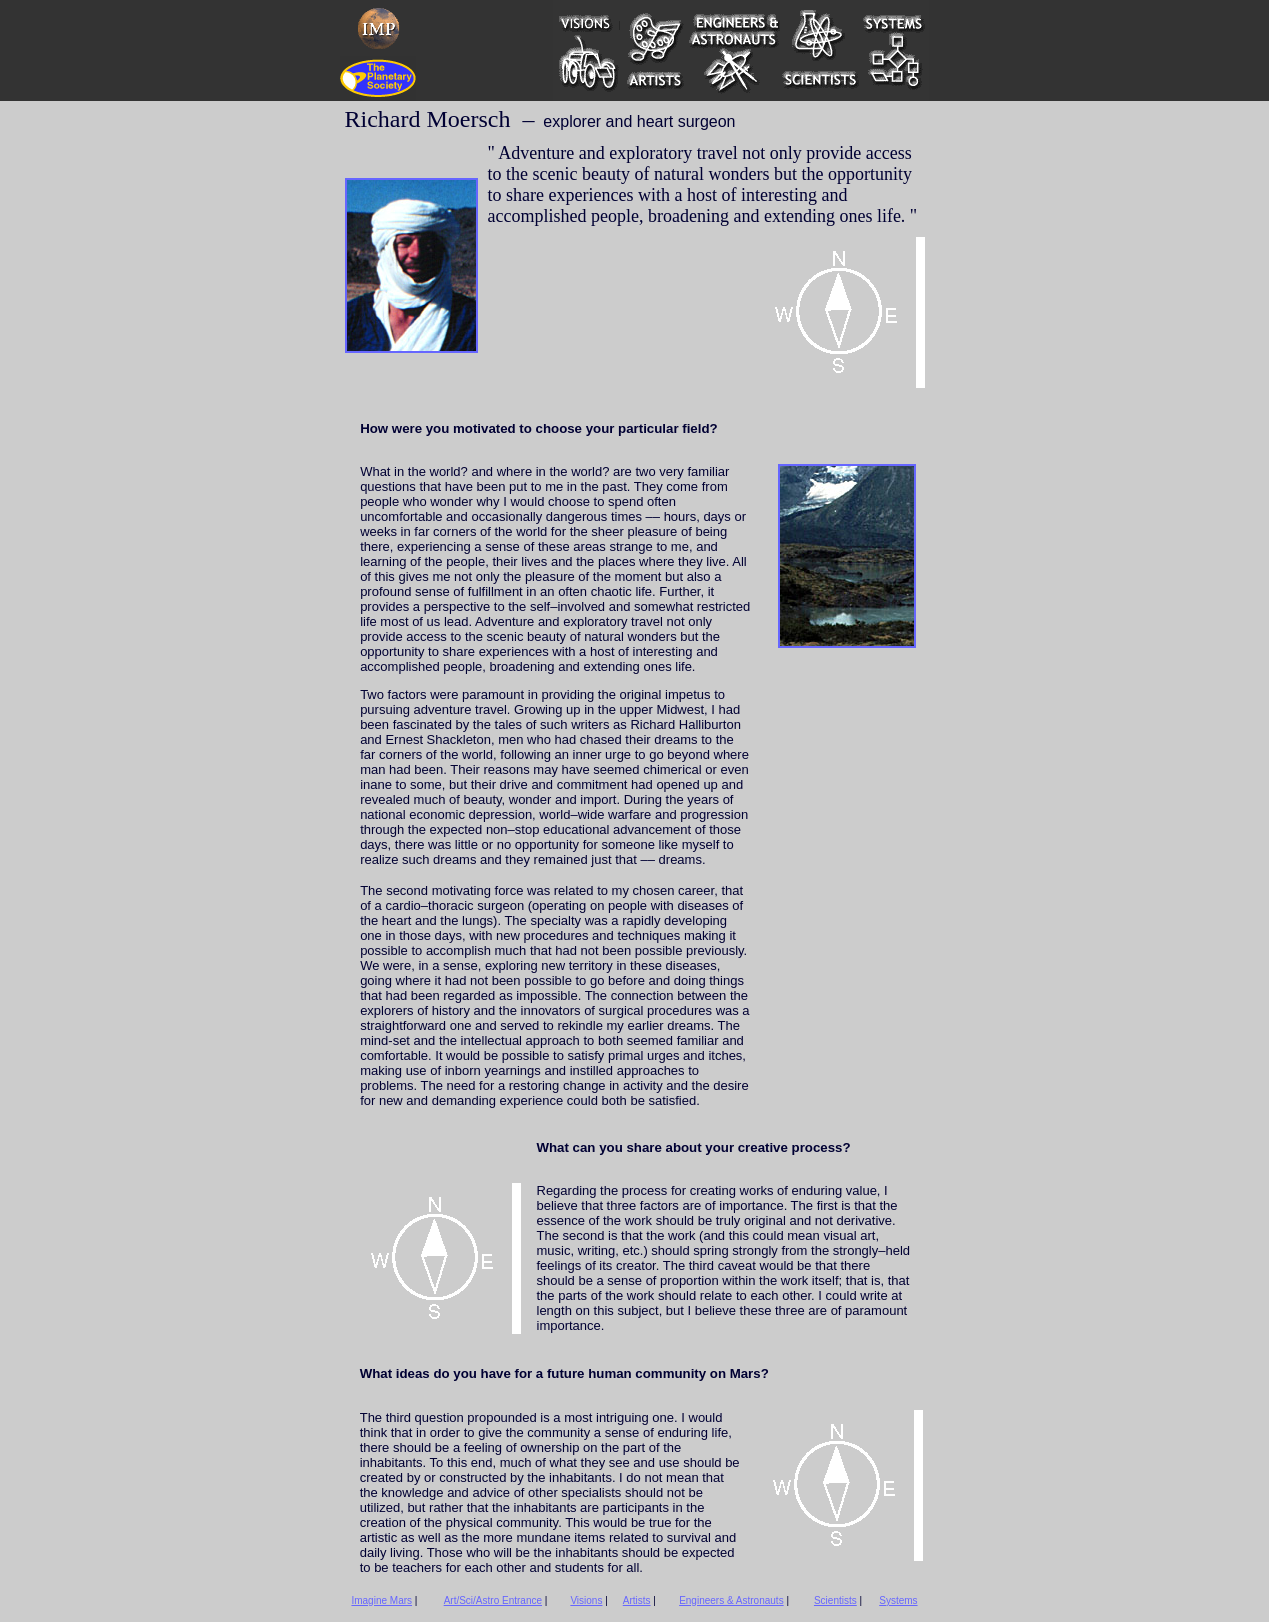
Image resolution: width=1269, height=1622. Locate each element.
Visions (586, 1600)
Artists (637, 1600)
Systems (898, 1600)
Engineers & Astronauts (731, 1600)
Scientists (835, 1600)
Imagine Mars (381, 1600)
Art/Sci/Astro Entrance (493, 1600)
